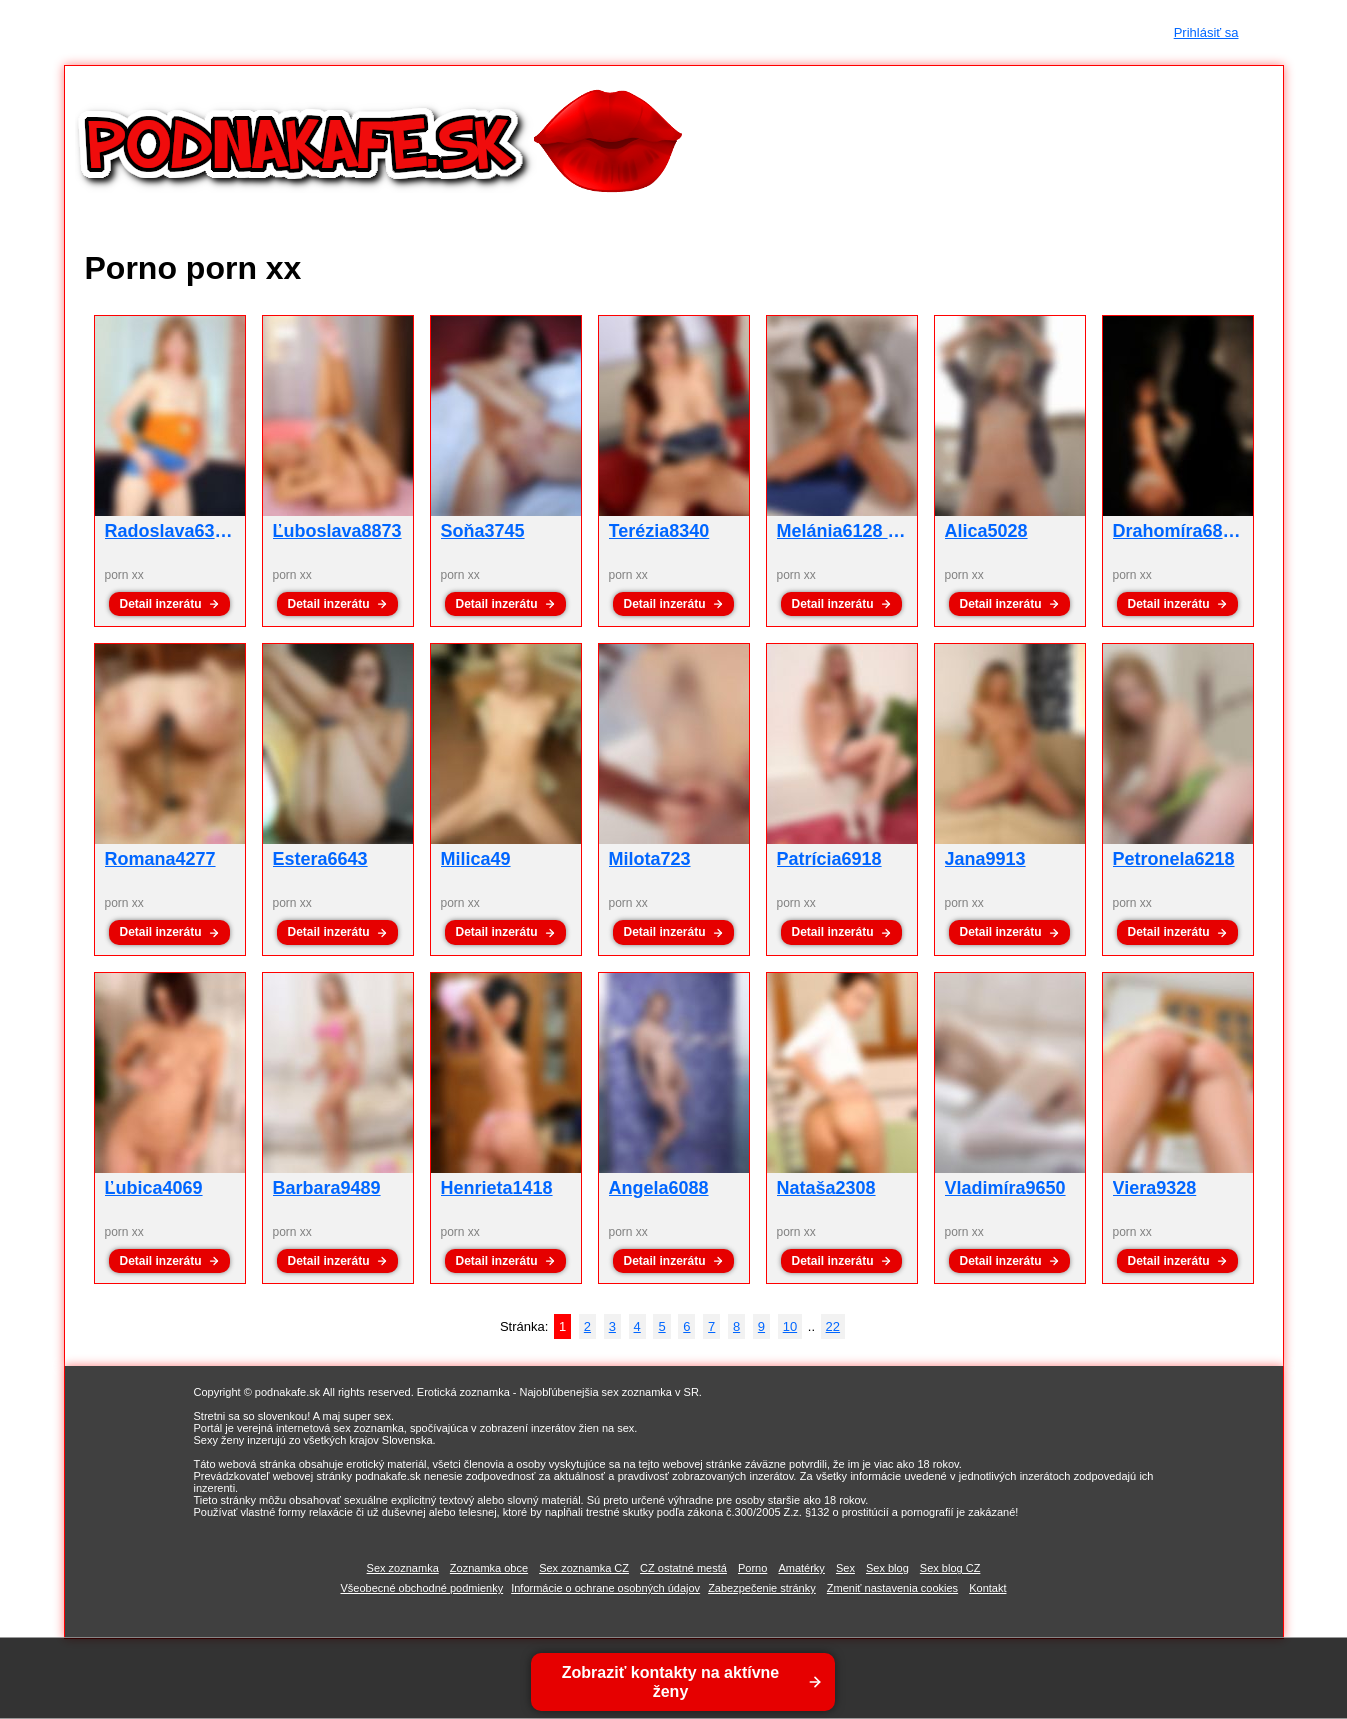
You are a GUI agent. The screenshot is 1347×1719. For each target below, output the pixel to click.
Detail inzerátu (160, 604)
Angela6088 (659, 1188)
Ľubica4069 (154, 1188)
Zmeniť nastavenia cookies (892, 1588)
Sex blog (887, 1568)
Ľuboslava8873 (337, 531)
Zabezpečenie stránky (762, 1588)
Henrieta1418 (497, 1188)
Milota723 (650, 859)
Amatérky (801, 1568)
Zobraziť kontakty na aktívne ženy (672, 1682)
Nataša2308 (826, 1188)
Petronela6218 (1174, 859)
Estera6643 (320, 859)
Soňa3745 (483, 531)
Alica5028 (986, 531)
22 (833, 1326)
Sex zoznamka (403, 1568)
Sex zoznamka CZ (584, 1568)
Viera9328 (1155, 1188)
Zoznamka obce (489, 1568)
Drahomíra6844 (1178, 531)
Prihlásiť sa (1206, 32)
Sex (845, 1568)
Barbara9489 (327, 1188)
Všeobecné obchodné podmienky (421, 1588)
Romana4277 (160, 859)
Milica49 (476, 859)
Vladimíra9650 (1005, 1188)
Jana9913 (985, 859)
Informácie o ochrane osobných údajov (605, 1588)
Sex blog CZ (950, 1568)
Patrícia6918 (829, 859)
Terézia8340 (659, 531)
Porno (752, 1568)
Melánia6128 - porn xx (870, 531)
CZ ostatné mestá (683, 1568)
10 (790, 1326)
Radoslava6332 (170, 531)
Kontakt (987, 1588)
